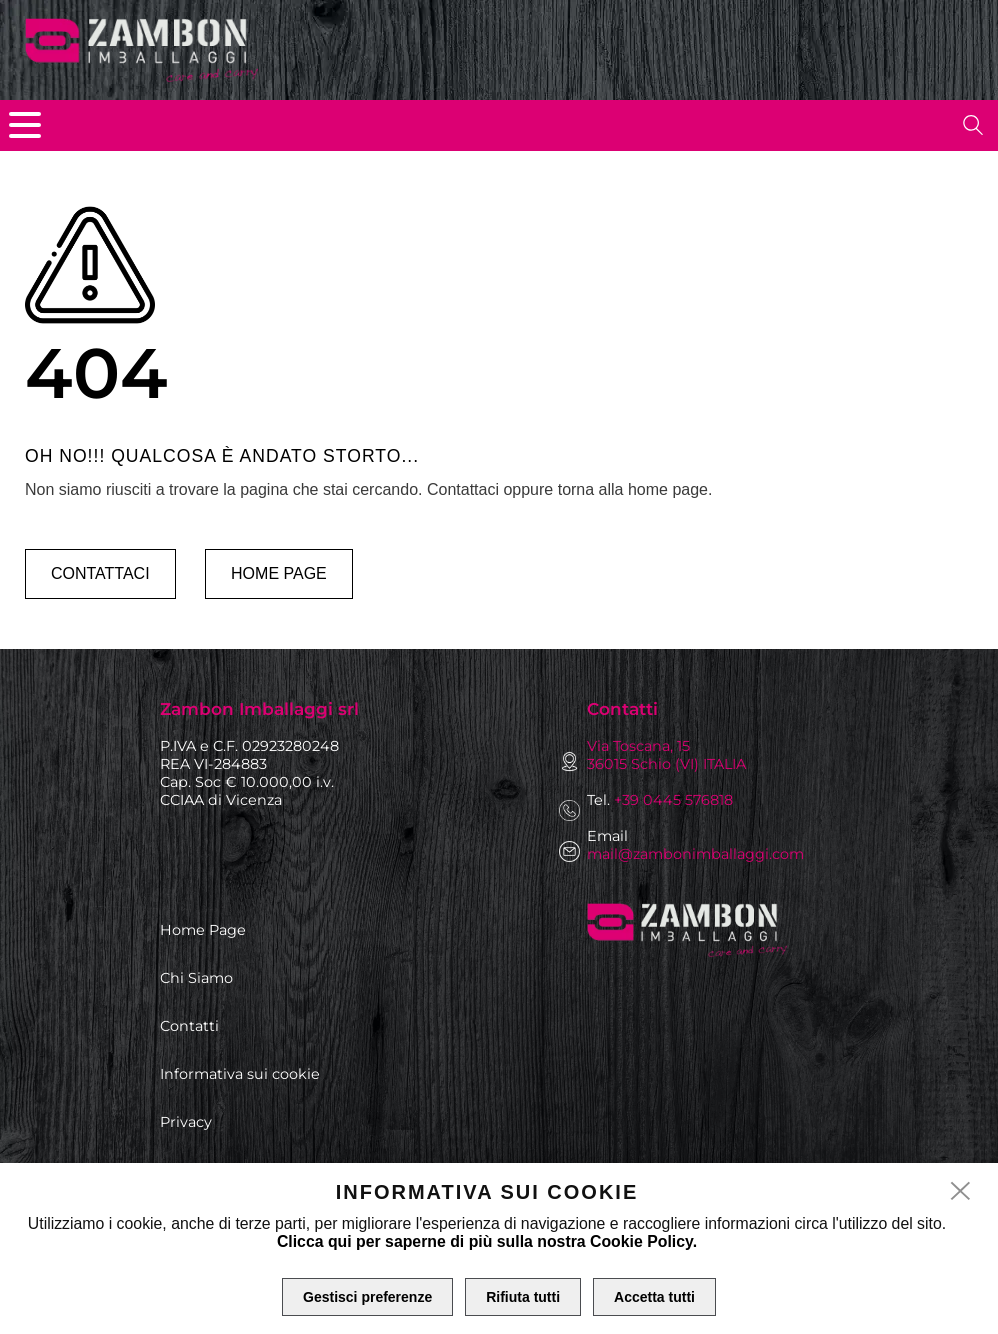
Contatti (189, 1026)
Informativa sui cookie (240, 1074)
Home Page (203, 930)
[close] (961, 1192)
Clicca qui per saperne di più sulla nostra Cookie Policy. (487, 1241)
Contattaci (100, 573)
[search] (973, 125)
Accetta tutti (654, 1297)
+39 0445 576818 (673, 800)
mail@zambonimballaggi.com (695, 854)
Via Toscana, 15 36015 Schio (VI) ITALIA (666, 755)
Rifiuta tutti (523, 1297)
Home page (279, 573)
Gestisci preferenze (367, 1297)
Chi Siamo (196, 978)
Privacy (186, 1122)
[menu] (25, 125)
